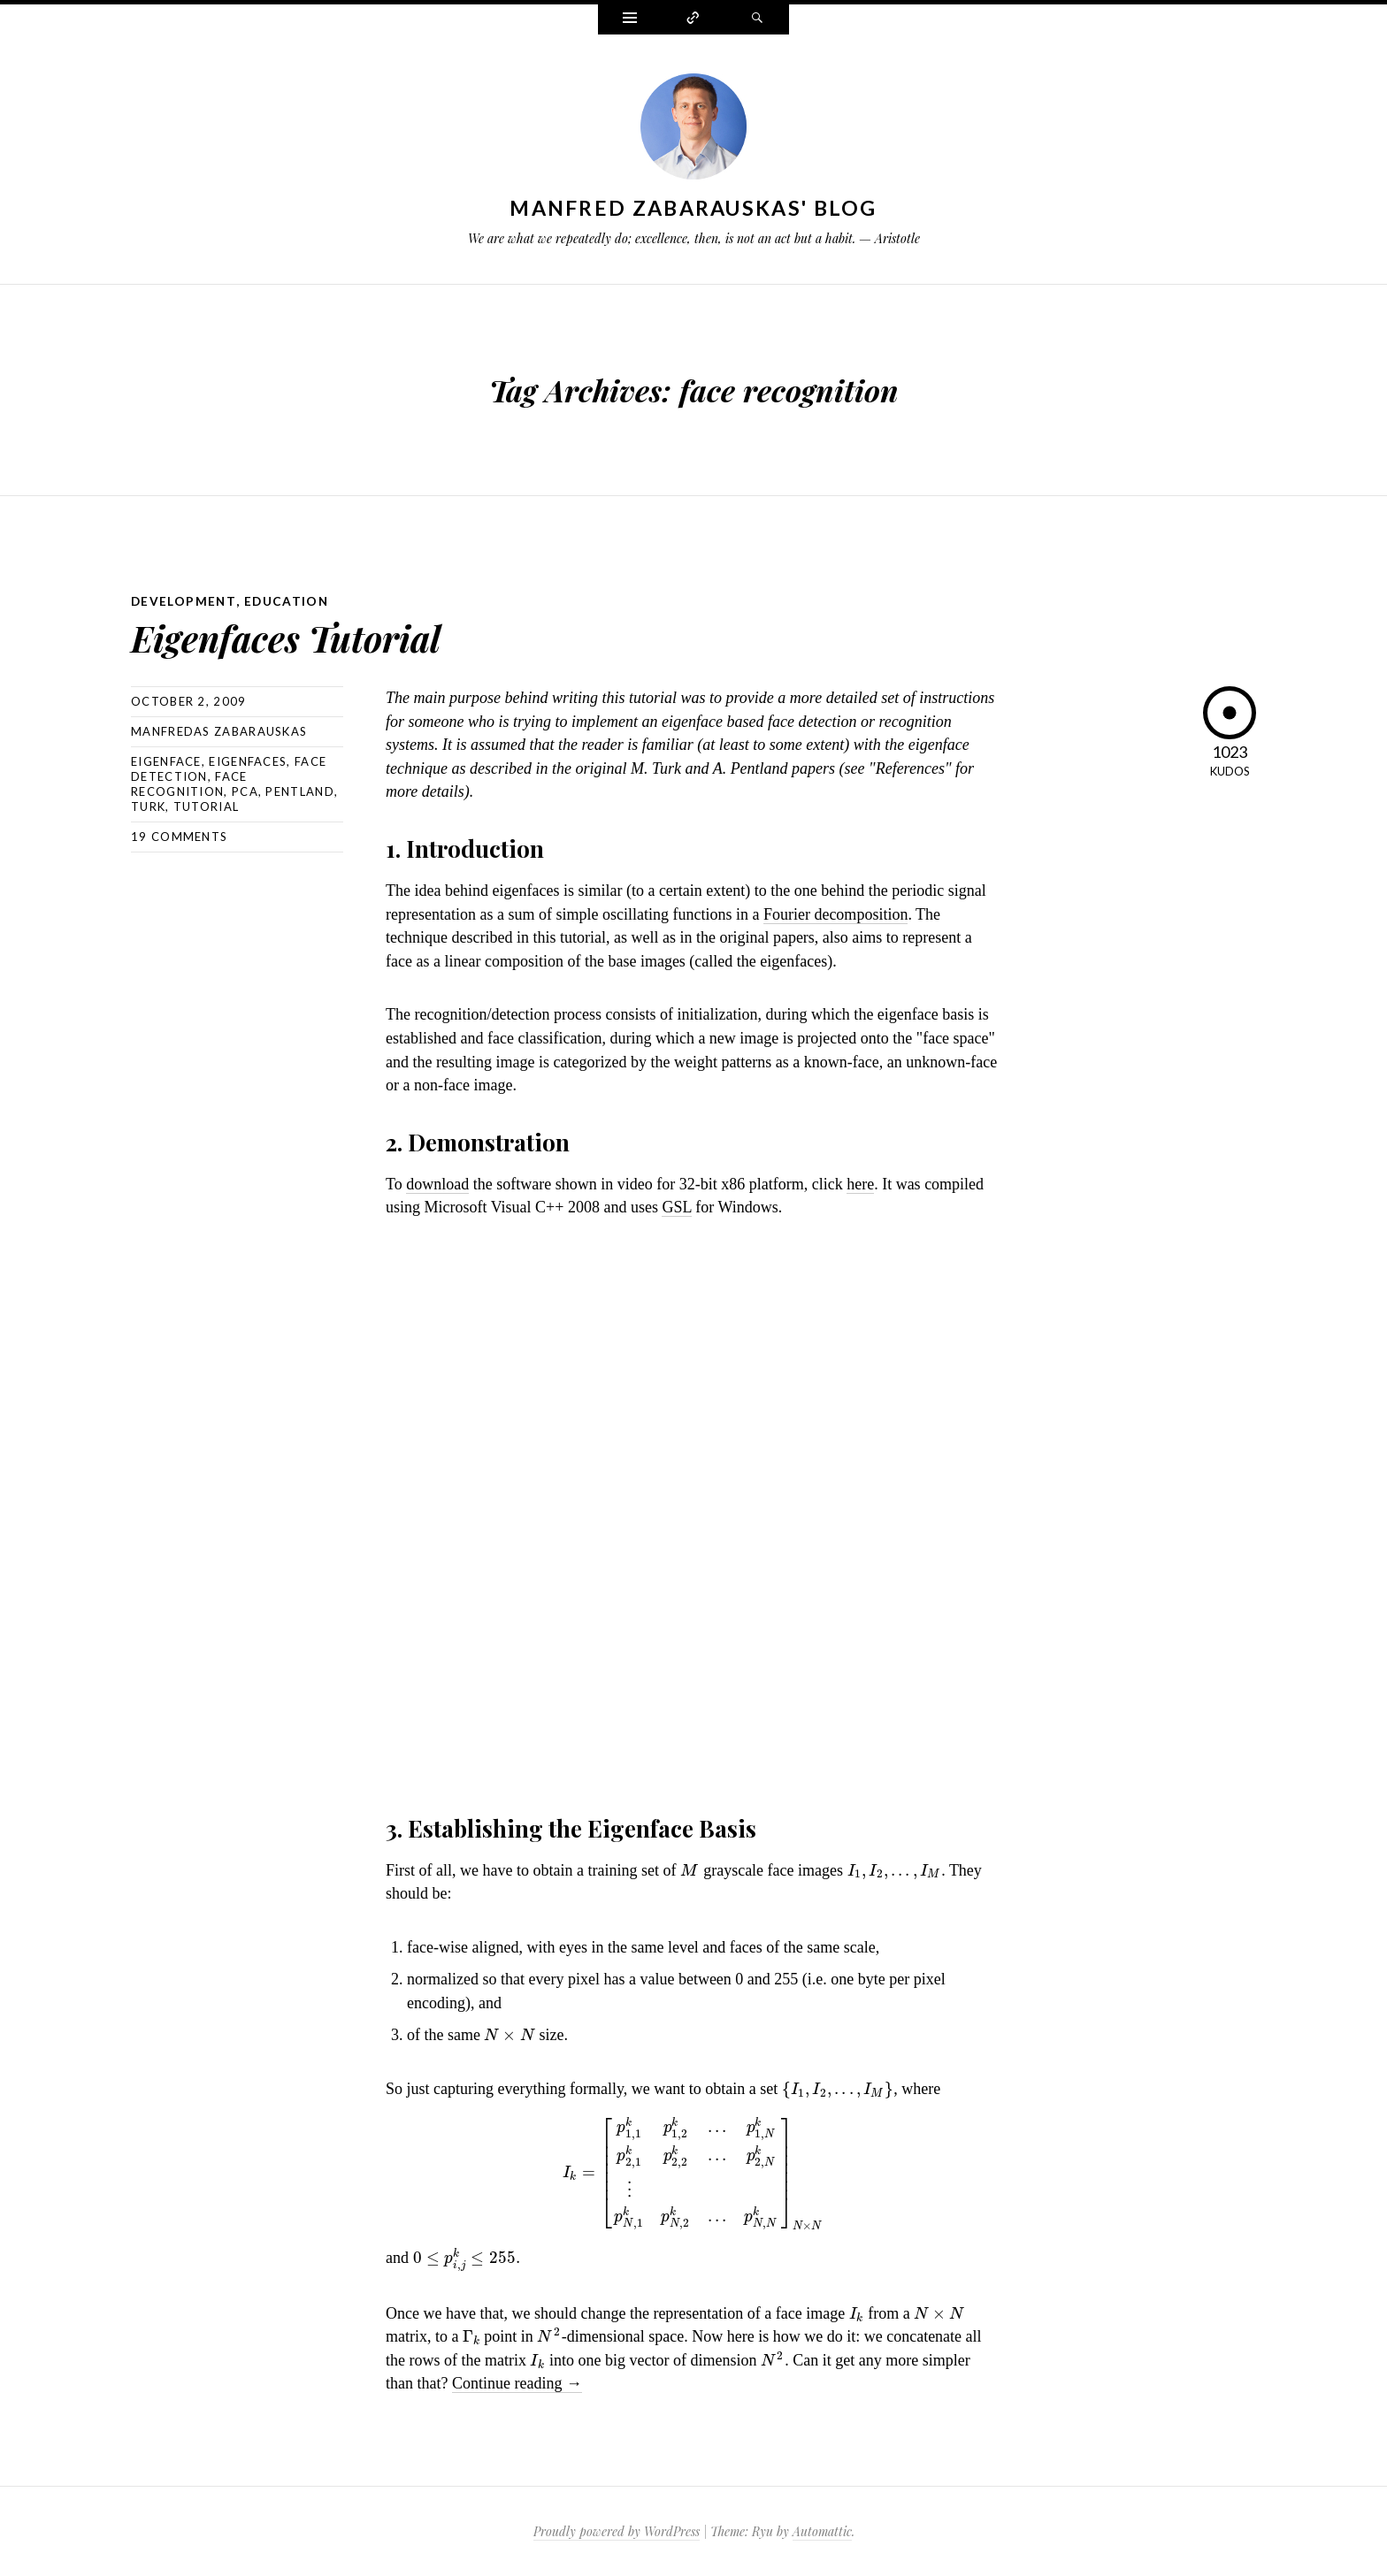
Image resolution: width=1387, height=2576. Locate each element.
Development (184, 600)
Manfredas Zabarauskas (219, 730)
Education (288, 600)
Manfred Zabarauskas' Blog (693, 207)
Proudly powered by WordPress (616, 2530)
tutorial (206, 806)
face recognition (189, 783)
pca (245, 791)
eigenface (166, 760)
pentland (299, 791)
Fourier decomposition (835, 913)
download (437, 1183)
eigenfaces (248, 760)
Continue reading (517, 2382)
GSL (676, 1206)
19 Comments (179, 836)
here (860, 1183)
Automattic (822, 2530)
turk (148, 806)
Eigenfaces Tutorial (301, 635)
